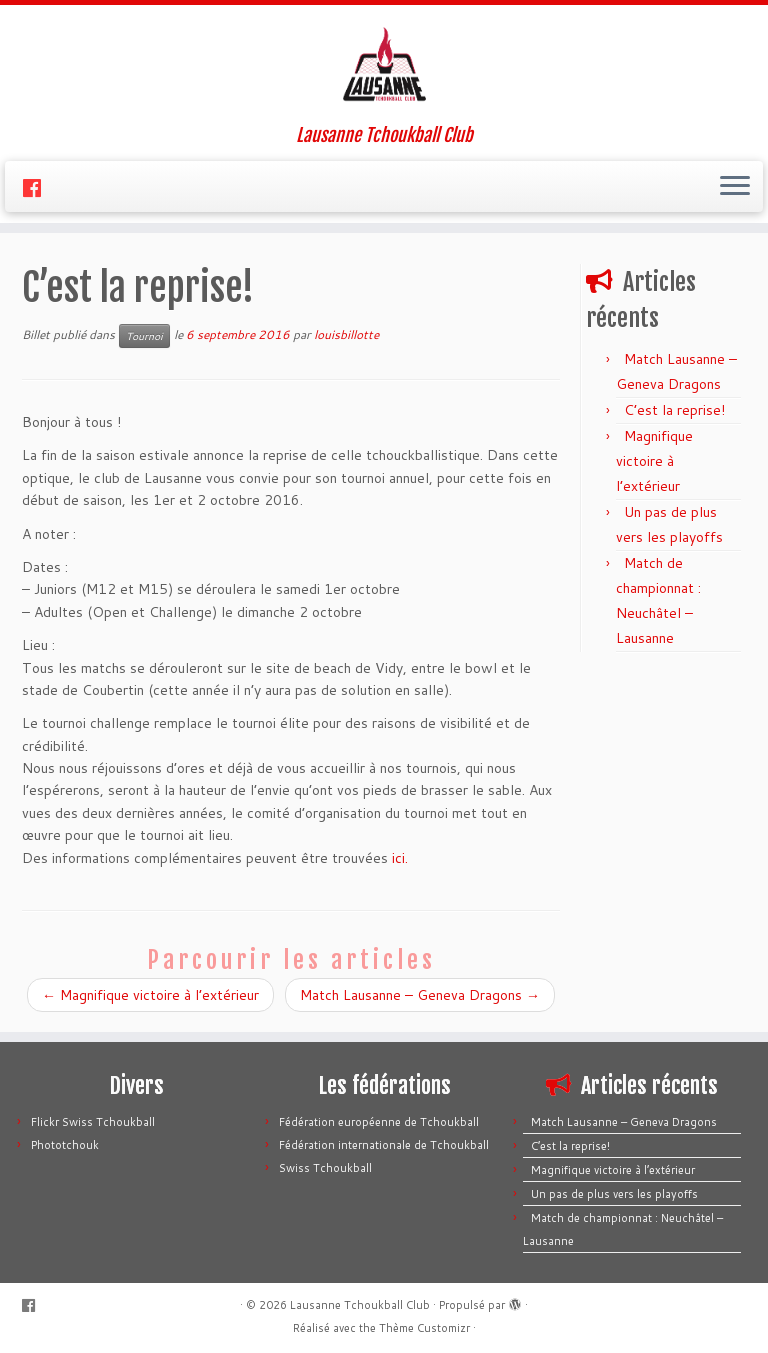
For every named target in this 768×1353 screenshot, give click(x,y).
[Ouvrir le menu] (735, 187)
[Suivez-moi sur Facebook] (38, 188)
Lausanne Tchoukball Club (360, 1305)
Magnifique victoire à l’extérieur (150, 995)
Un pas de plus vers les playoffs (614, 1194)
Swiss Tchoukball (325, 1168)
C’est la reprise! (674, 410)
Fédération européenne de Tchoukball (379, 1122)
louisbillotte (346, 334)
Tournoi (144, 336)
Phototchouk (65, 1145)
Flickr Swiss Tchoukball (93, 1122)
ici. (400, 858)
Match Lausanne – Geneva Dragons (420, 995)
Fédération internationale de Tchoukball (384, 1145)
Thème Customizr (424, 1328)
